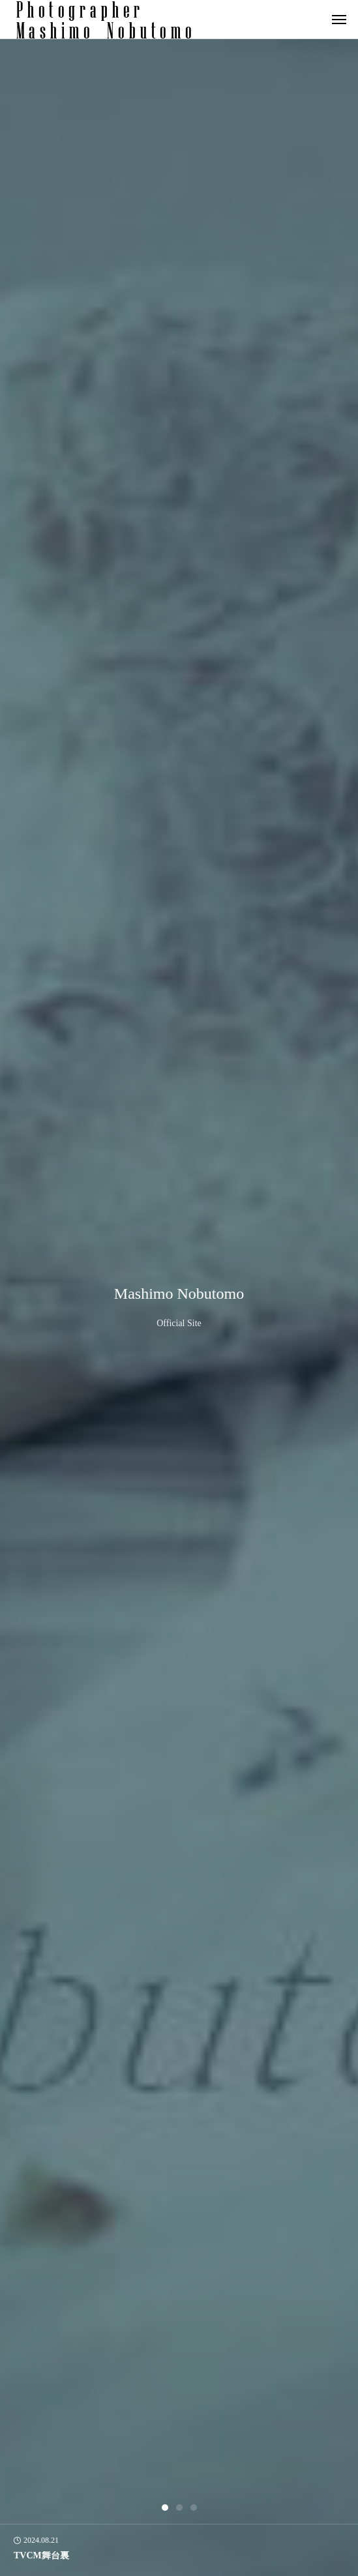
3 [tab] (194, 2507)
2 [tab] (180, 2507)
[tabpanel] (179, 1307)
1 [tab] (166, 2507)
